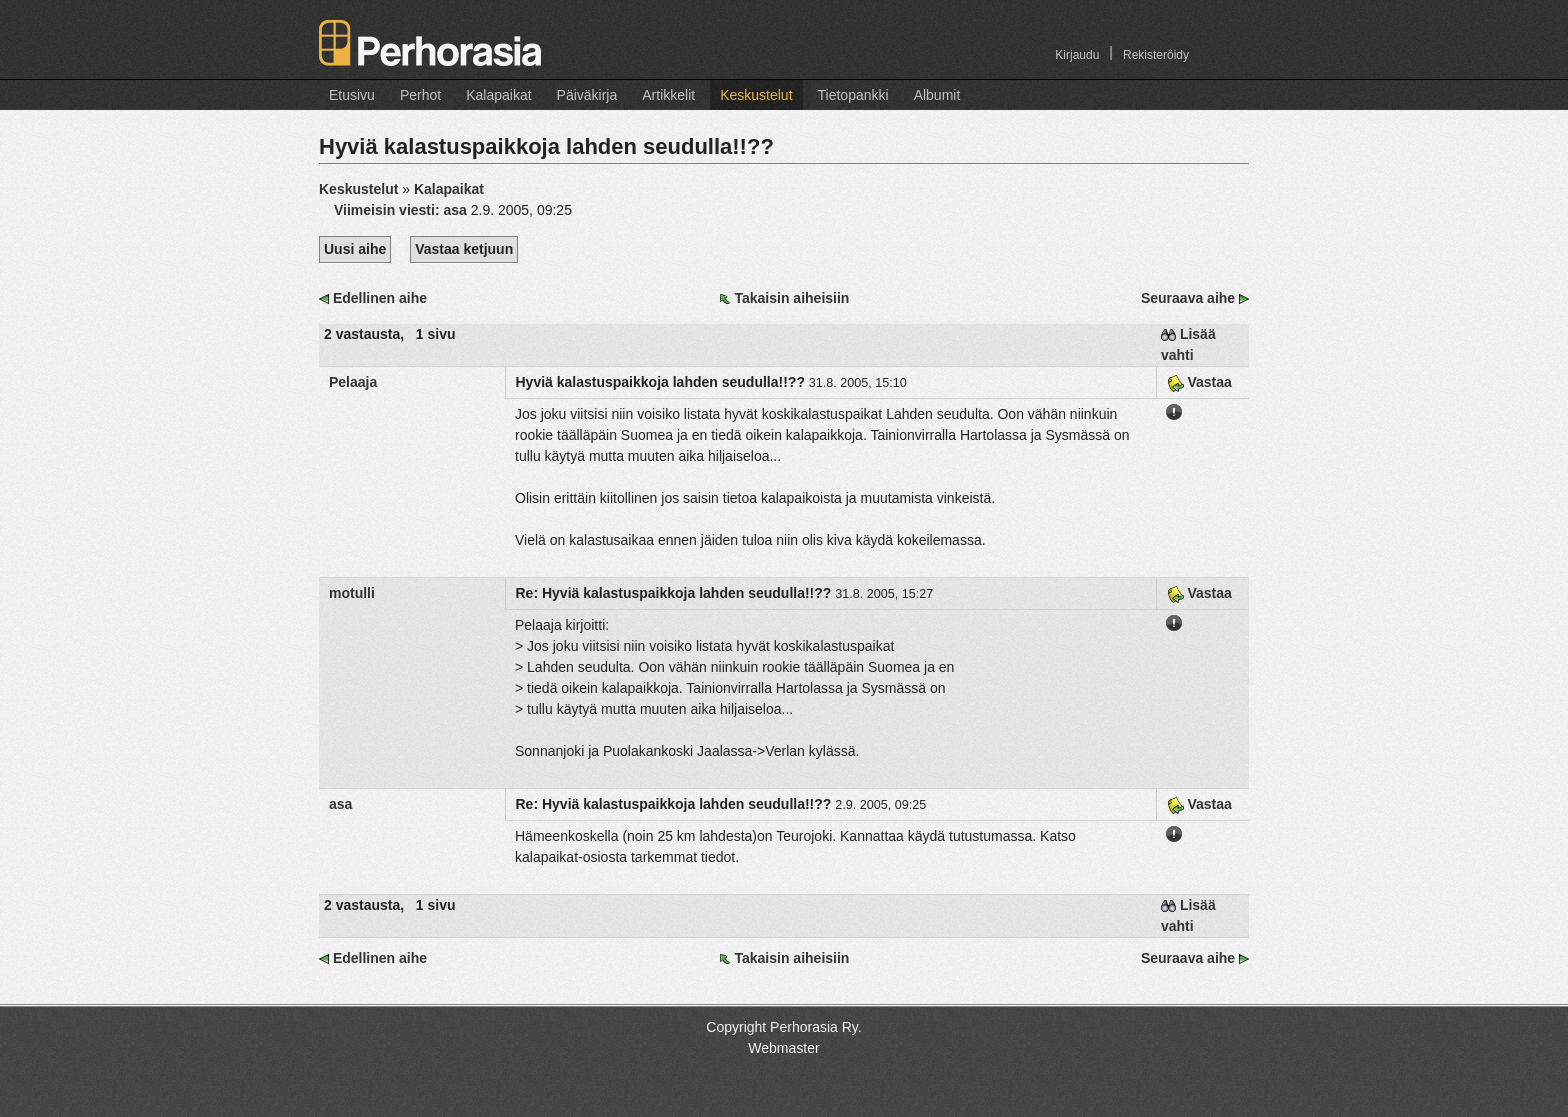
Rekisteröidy (1156, 55)
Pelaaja (353, 382)
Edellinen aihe (380, 298)
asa (454, 210)
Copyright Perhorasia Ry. (783, 1027)
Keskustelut (756, 95)
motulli (352, 593)
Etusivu (352, 95)
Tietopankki (853, 95)
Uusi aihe (355, 249)
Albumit (937, 95)
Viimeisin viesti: (388, 210)
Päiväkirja (587, 95)
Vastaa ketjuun (464, 249)
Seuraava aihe (1188, 298)
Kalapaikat (498, 95)
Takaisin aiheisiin (791, 298)
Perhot (420, 95)
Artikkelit (668, 95)
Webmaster (783, 1048)
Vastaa (1199, 382)
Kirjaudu (1077, 55)
